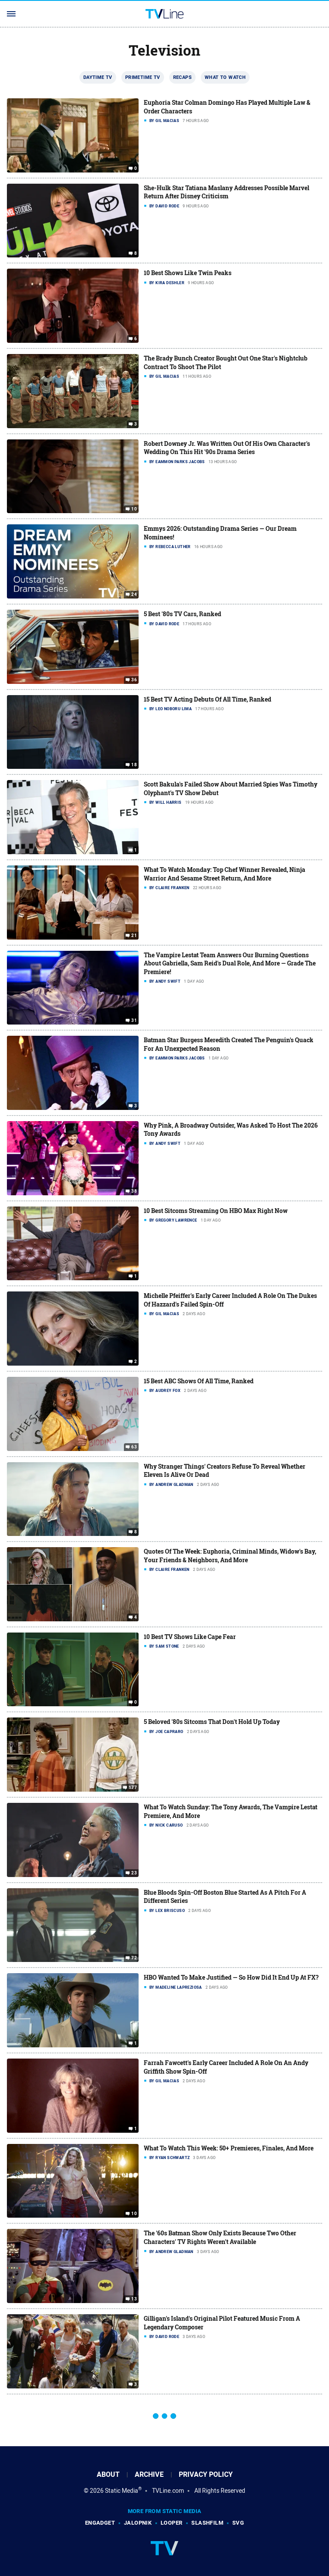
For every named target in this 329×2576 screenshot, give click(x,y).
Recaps (182, 77)
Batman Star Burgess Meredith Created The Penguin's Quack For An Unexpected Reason (228, 1044)
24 (134, 595)
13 (134, 2299)
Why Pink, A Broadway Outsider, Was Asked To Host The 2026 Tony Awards (231, 1129)
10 (134, 509)
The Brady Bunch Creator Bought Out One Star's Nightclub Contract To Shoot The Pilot (225, 362)
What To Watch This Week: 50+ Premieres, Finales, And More (228, 2148)
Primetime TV (142, 77)
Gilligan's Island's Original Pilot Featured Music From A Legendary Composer (222, 2322)
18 (134, 765)
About (108, 2474)
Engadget (100, 2523)
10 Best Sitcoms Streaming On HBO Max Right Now (216, 1211)
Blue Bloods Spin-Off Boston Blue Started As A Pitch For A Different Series (225, 1896)
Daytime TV (97, 77)
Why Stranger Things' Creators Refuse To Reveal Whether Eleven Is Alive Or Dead (224, 1470)
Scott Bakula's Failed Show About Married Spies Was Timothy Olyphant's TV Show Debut (230, 788)
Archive (149, 2474)
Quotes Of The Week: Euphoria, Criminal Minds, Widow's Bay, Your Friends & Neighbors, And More (230, 1555)
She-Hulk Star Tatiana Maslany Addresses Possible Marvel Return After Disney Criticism (226, 192)
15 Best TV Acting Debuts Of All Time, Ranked (207, 699)
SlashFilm (207, 2523)
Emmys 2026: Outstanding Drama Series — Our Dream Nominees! (220, 532)
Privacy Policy (206, 2474)
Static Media (121, 2490)
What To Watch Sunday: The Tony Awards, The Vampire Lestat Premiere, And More (230, 1811)
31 (134, 1021)
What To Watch (225, 77)
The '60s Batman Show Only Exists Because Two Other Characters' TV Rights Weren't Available (220, 2237)
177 (133, 1788)
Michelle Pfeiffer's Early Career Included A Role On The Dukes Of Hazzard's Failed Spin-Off (230, 1299)
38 (134, 1191)
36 (134, 680)
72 (134, 1958)
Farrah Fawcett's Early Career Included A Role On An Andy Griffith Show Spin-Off (226, 2067)
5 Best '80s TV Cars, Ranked (182, 614)
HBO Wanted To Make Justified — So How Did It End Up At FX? (231, 1977)
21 (134, 935)
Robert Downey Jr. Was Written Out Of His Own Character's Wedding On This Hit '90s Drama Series (227, 447)
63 (134, 1447)
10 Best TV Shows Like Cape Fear (190, 1637)
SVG (238, 2523)
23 (134, 1873)
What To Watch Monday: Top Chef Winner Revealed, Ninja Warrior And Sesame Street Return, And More (224, 873)
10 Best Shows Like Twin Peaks (187, 273)
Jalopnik (138, 2523)
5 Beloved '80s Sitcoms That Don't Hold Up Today (212, 1721)
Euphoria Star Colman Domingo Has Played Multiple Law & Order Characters (227, 106)
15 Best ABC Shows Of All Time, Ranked (198, 1381)
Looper (171, 2523)
